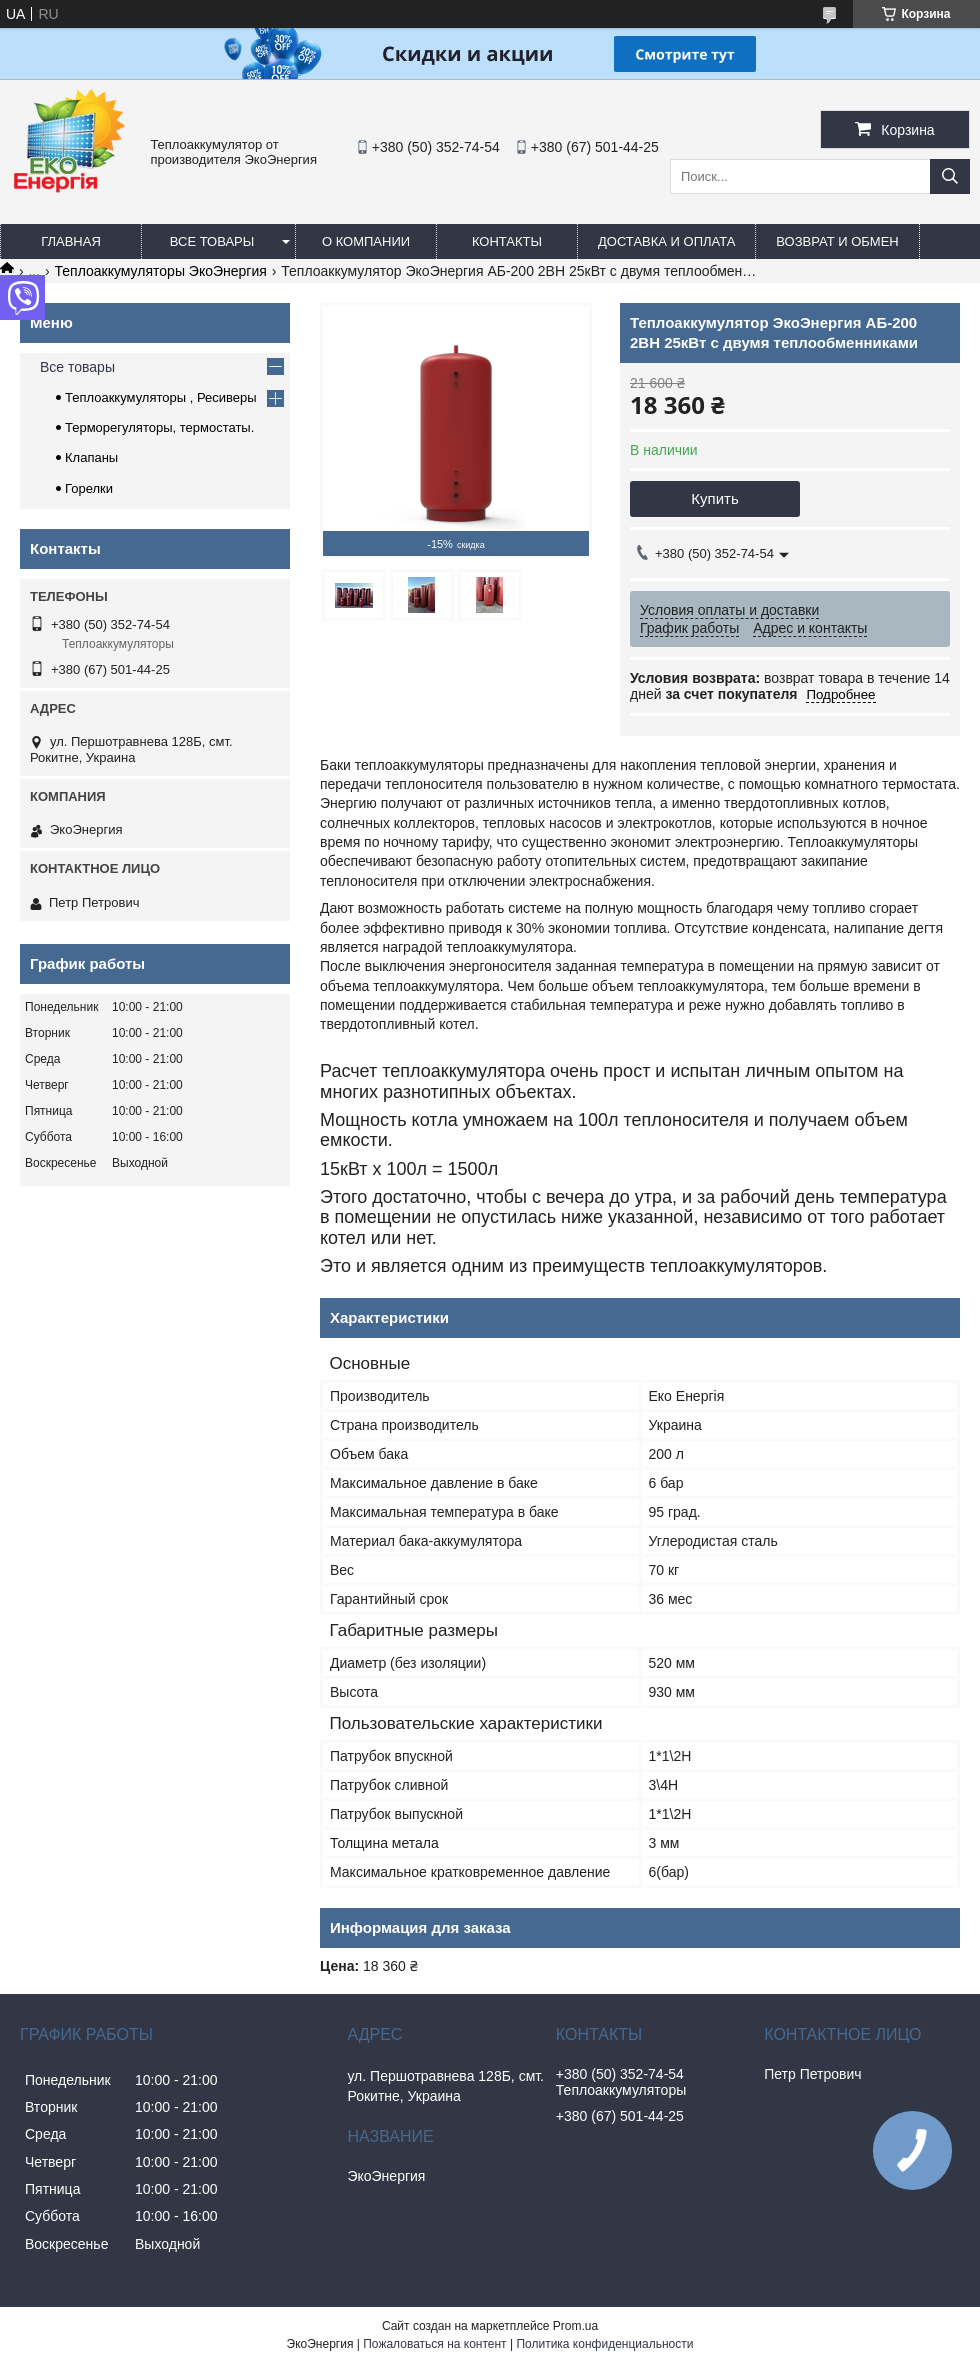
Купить (714, 498)
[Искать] (950, 176)
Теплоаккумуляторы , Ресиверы (161, 397)
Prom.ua (575, 2326)
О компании (366, 241)
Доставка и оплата (666, 241)
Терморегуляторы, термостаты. (159, 427)
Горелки (89, 488)
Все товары (212, 241)
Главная (71, 241)
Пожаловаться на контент (434, 2344)
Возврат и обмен (837, 241)
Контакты (507, 241)
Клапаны (91, 457)
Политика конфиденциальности (604, 2344)
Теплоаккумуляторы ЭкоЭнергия (161, 271)
